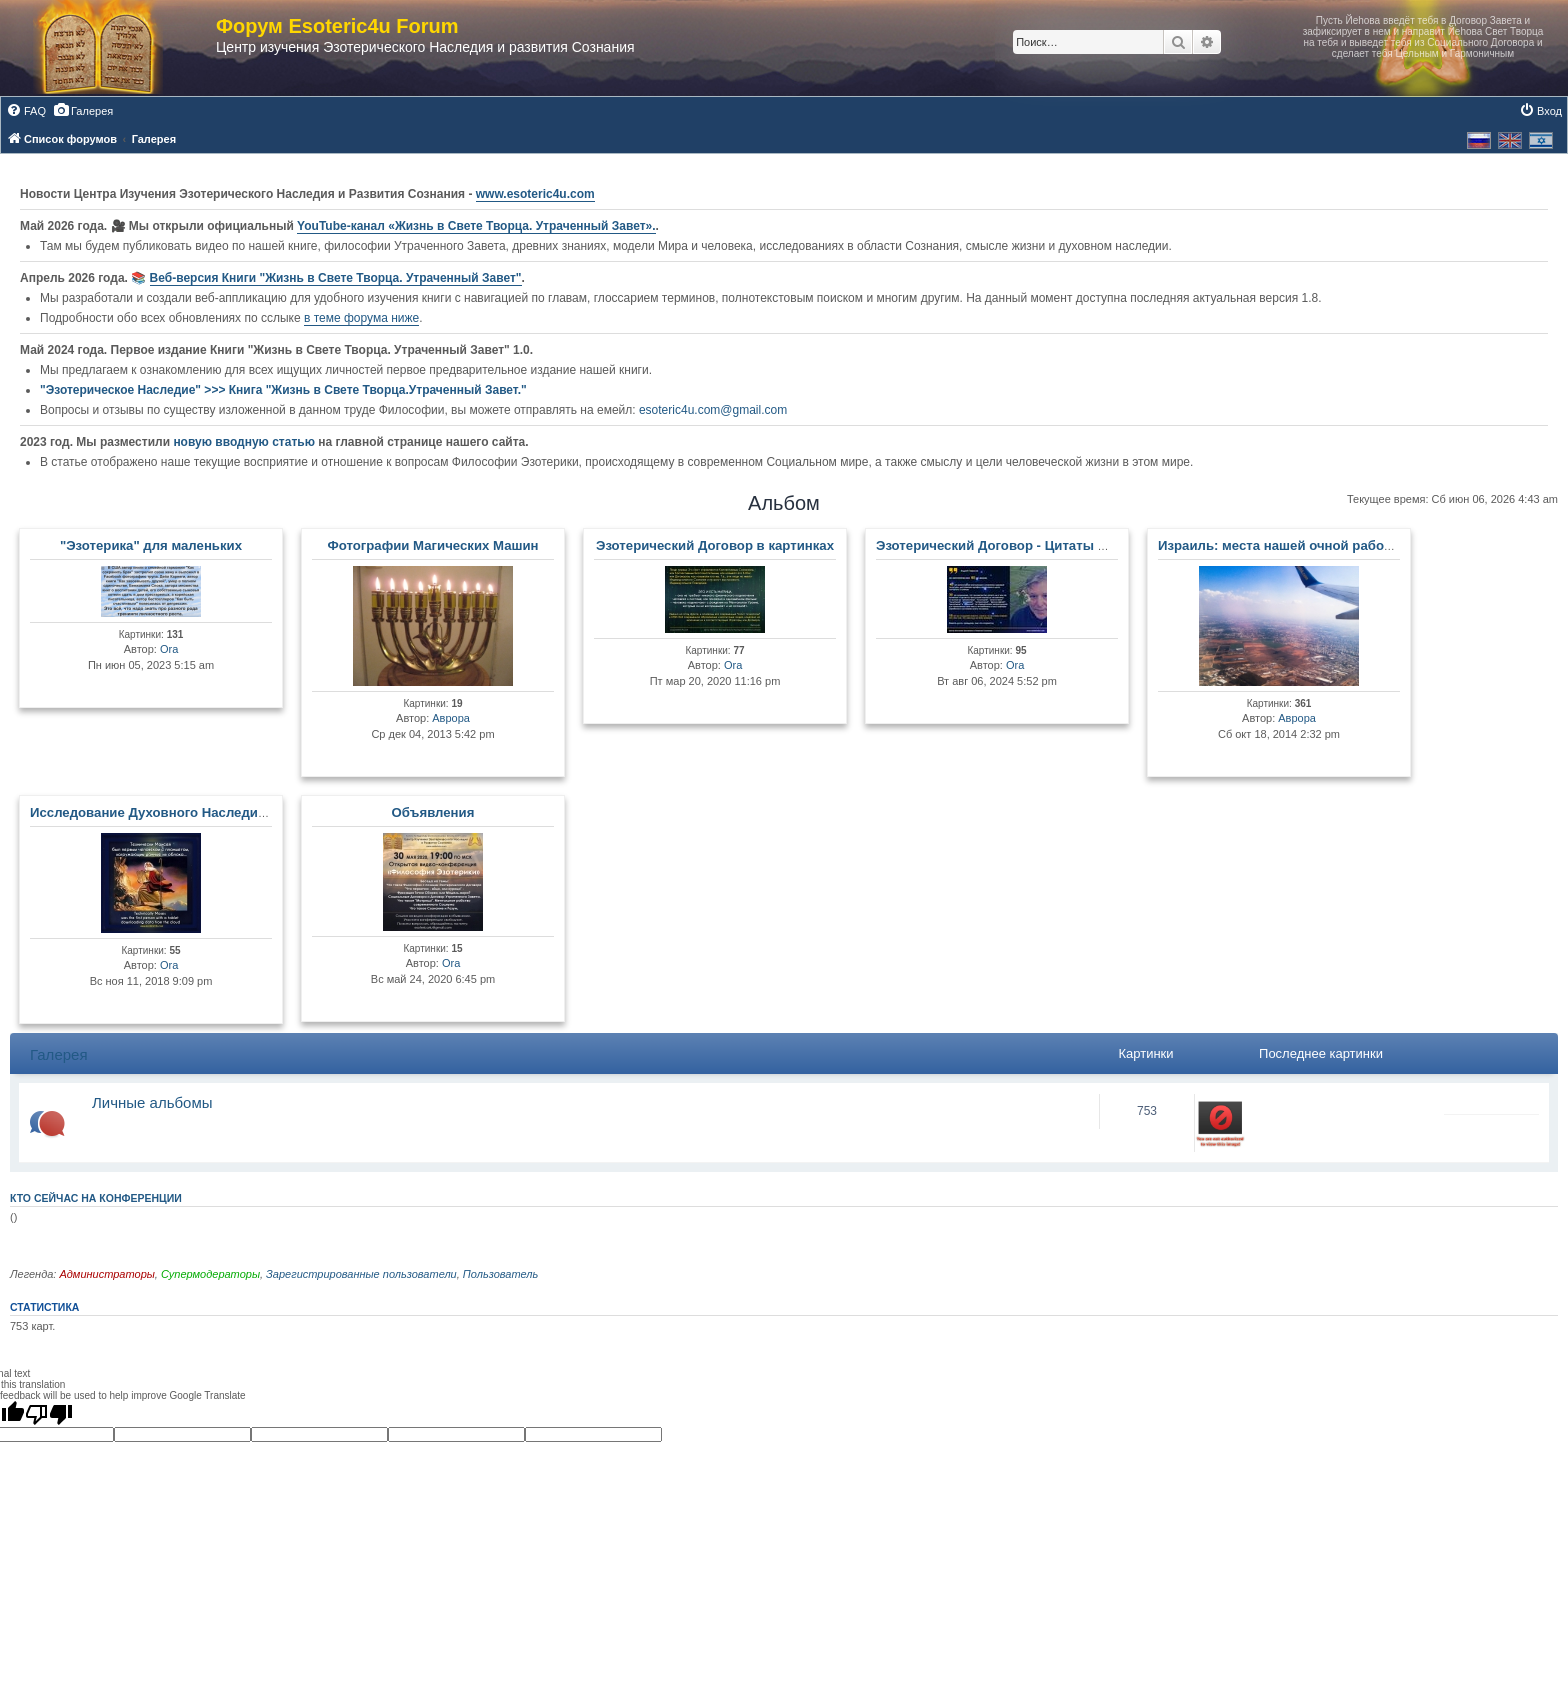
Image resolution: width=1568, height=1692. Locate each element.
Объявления (433, 812)
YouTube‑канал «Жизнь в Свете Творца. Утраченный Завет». (476, 226)
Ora (169, 649)
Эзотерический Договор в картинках (715, 545)
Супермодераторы (210, 1274)
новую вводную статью (245, 442)
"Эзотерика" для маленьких (151, 545)
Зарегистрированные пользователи (361, 1274)
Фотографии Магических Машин (432, 545)
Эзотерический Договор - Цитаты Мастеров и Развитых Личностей (1095, 545)
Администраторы (106, 1274)
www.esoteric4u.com (535, 194)
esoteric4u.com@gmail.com (713, 410)
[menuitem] (26, 111)
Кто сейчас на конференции (96, 1198)
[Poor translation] (49, 1414)
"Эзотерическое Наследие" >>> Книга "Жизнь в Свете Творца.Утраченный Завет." (283, 390)
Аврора (451, 718)
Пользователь (500, 1274)
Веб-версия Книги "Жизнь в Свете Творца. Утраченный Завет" (336, 278)
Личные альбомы (152, 1102)
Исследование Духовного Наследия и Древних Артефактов (225, 812)
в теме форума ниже (361, 318)
